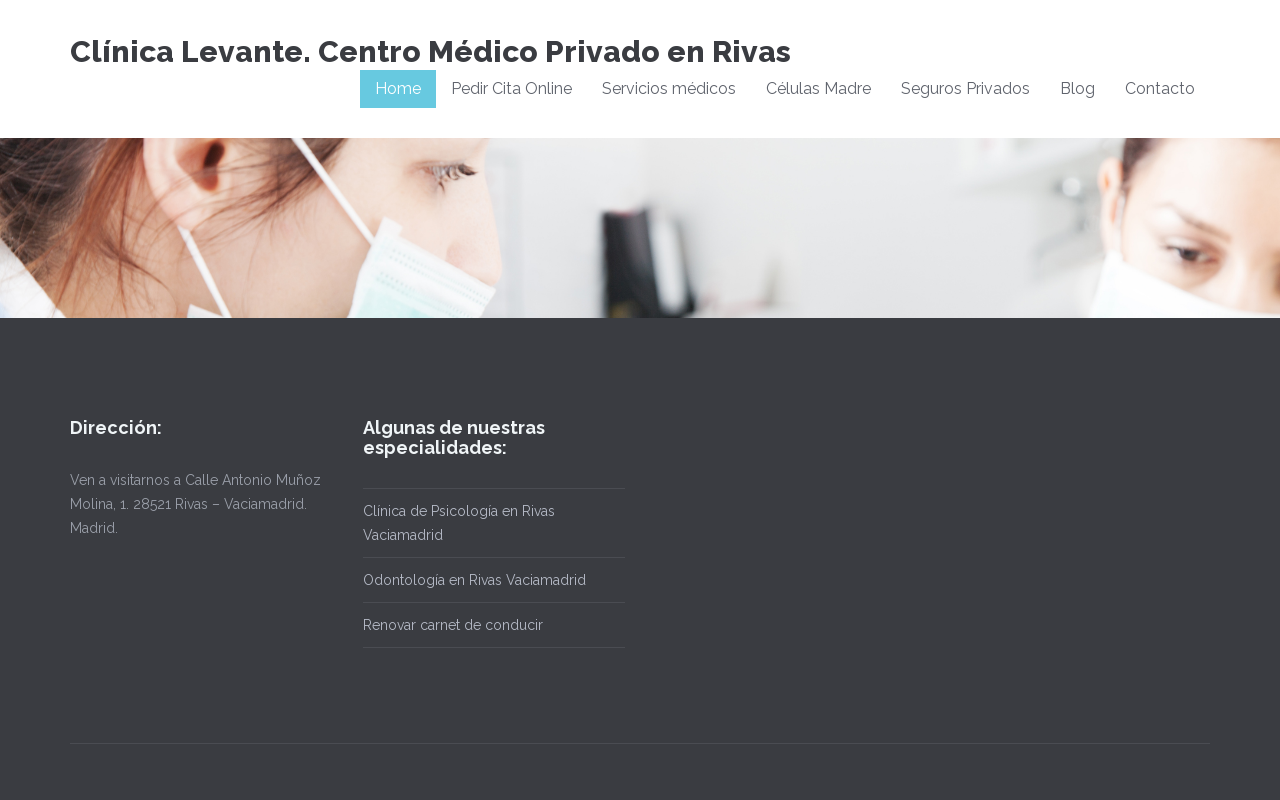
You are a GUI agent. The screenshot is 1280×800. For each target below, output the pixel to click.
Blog (1077, 88)
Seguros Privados (965, 88)
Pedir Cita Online (511, 88)
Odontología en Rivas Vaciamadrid (474, 580)
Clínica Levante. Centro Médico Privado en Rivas (430, 51)
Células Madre (818, 88)
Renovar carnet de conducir (453, 625)
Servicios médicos (669, 88)
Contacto (1160, 88)
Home (398, 88)
